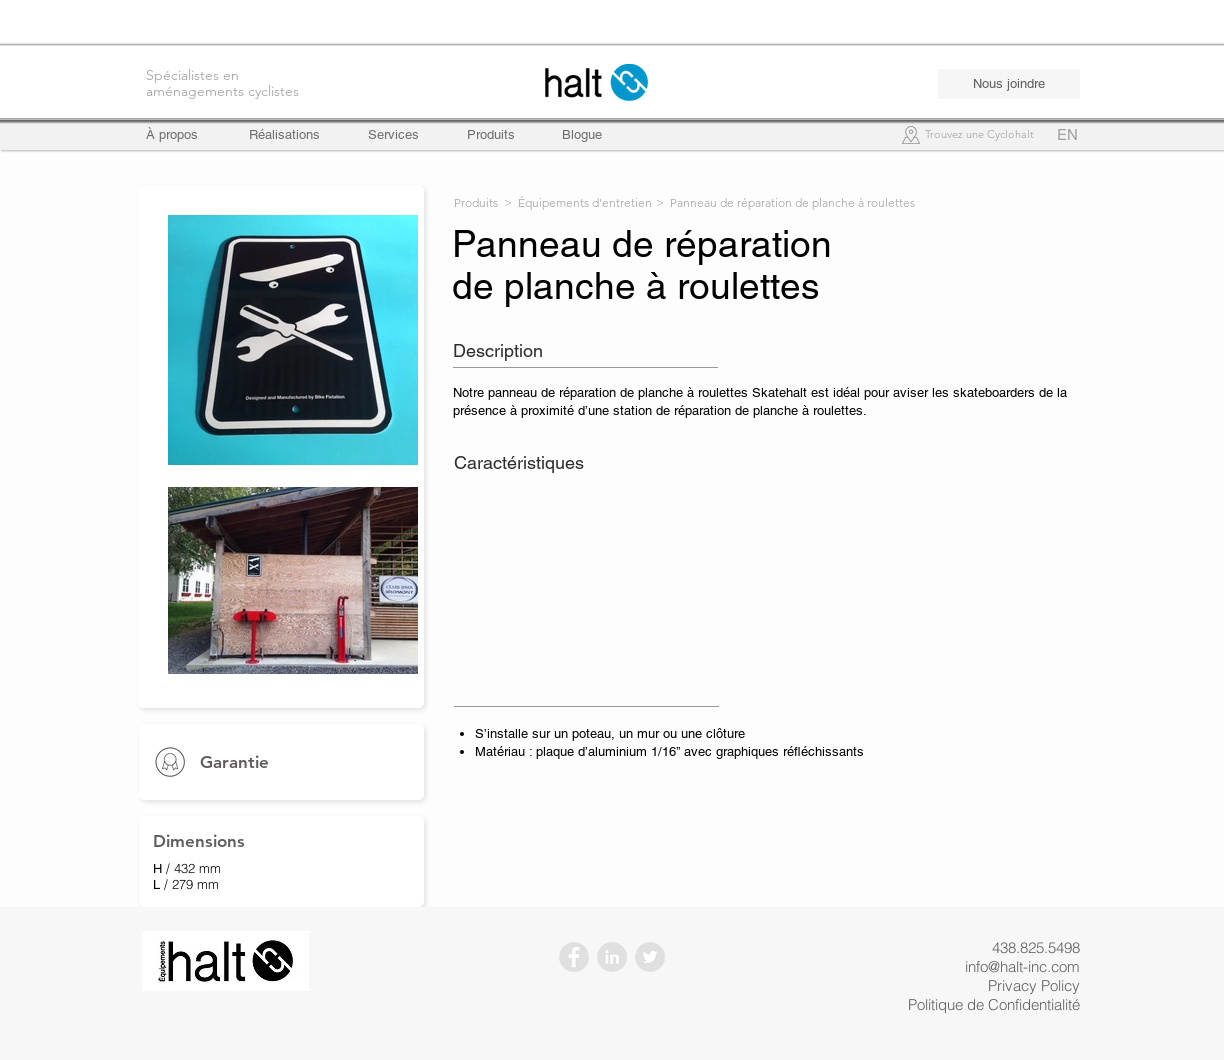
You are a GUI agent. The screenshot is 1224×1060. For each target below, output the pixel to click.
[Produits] (491, 135)
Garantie (234, 762)
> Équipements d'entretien (578, 202)
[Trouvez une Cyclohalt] (979, 135)
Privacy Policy (1034, 985)
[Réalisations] (284, 135)
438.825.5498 (1036, 947)
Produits (476, 202)
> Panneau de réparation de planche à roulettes (785, 202)
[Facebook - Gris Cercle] (574, 957)
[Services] (393, 135)
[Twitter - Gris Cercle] (650, 957)
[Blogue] (582, 135)
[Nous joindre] (1009, 84)
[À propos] (181, 135)
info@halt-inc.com (1022, 966)
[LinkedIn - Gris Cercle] (612, 957)
